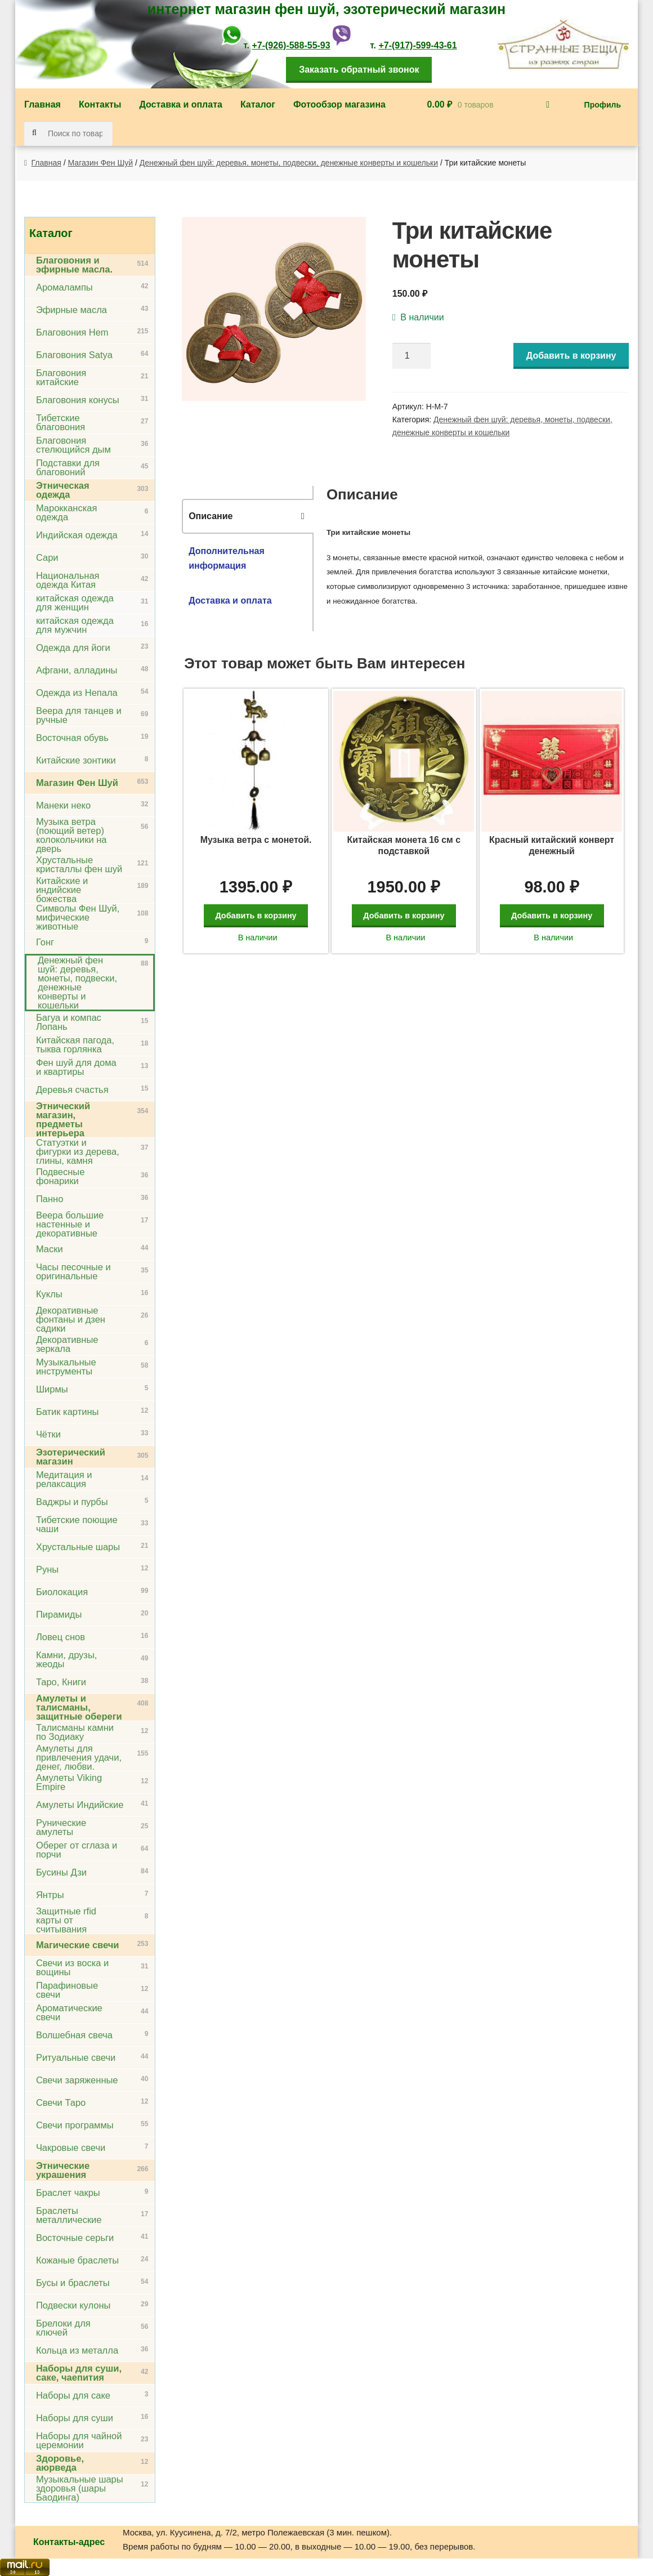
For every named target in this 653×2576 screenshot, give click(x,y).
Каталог (257, 104)
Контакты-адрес (69, 2542)
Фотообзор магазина (339, 104)
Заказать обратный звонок (359, 69)
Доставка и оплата (180, 104)
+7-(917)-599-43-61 (417, 45)
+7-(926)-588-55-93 (291, 45)
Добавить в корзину (571, 355)
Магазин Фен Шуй (100, 162)
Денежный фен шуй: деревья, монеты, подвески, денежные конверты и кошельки (289, 162)
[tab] (248, 516)
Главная (42, 104)
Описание (210, 516)
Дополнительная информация (227, 558)
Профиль (602, 104)
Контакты (100, 104)
